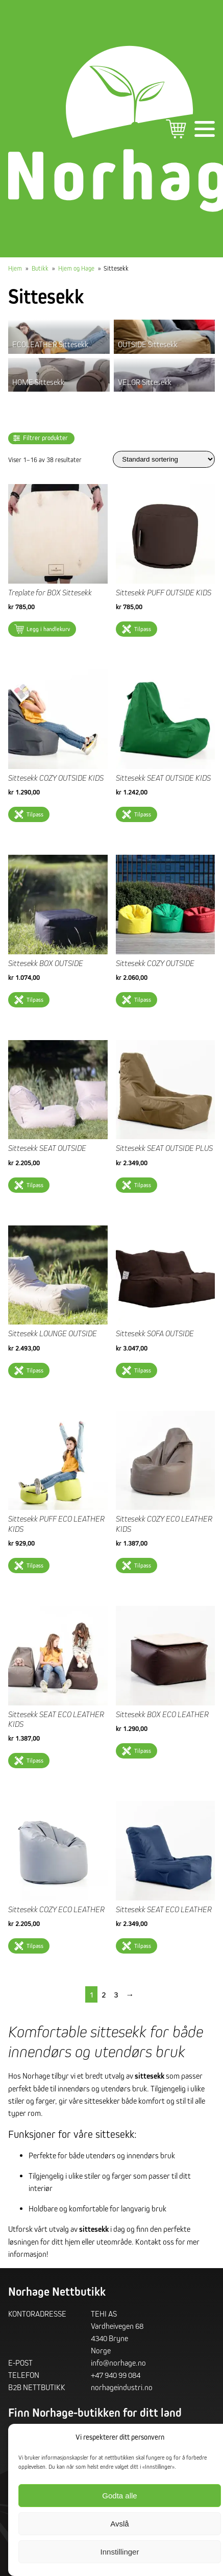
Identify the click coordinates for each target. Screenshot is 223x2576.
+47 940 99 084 (115, 2374)
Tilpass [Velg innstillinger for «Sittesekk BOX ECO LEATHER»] (142, 1750)
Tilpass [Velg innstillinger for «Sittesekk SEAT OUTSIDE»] (35, 1185)
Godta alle (119, 2495)
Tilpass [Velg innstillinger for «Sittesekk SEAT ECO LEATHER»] (142, 1945)
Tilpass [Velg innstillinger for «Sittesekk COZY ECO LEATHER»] (35, 1945)
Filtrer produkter (45, 438)
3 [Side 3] (116, 1994)
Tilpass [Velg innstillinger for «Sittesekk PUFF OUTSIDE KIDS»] (142, 628)
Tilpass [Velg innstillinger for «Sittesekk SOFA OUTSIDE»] (142, 1370)
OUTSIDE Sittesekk (148, 344)
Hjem (15, 268)
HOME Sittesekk (38, 382)
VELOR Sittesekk (144, 382)
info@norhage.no (118, 2362)
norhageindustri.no (122, 2387)
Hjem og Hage (76, 268)
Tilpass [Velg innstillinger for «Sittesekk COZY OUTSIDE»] (142, 999)
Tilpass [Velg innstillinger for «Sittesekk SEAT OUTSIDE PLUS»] (142, 1185)
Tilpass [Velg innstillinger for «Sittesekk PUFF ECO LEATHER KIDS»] (35, 1565)
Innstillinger (120, 2551)
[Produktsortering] (164, 459)
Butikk (40, 268)
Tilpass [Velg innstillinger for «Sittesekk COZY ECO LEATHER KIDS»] (142, 1565)
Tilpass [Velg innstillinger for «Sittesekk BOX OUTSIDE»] (35, 999)
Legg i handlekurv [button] (48, 628)
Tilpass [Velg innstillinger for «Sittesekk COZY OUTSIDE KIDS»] (35, 814)
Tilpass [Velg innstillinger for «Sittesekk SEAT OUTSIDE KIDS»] (142, 814)
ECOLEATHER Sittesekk (50, 344)
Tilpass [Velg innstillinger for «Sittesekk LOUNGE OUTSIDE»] (35, 1370)
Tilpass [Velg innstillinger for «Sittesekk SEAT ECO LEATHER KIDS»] (35, 1760)
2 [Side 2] (104, 1994)
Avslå (119, 2523)
